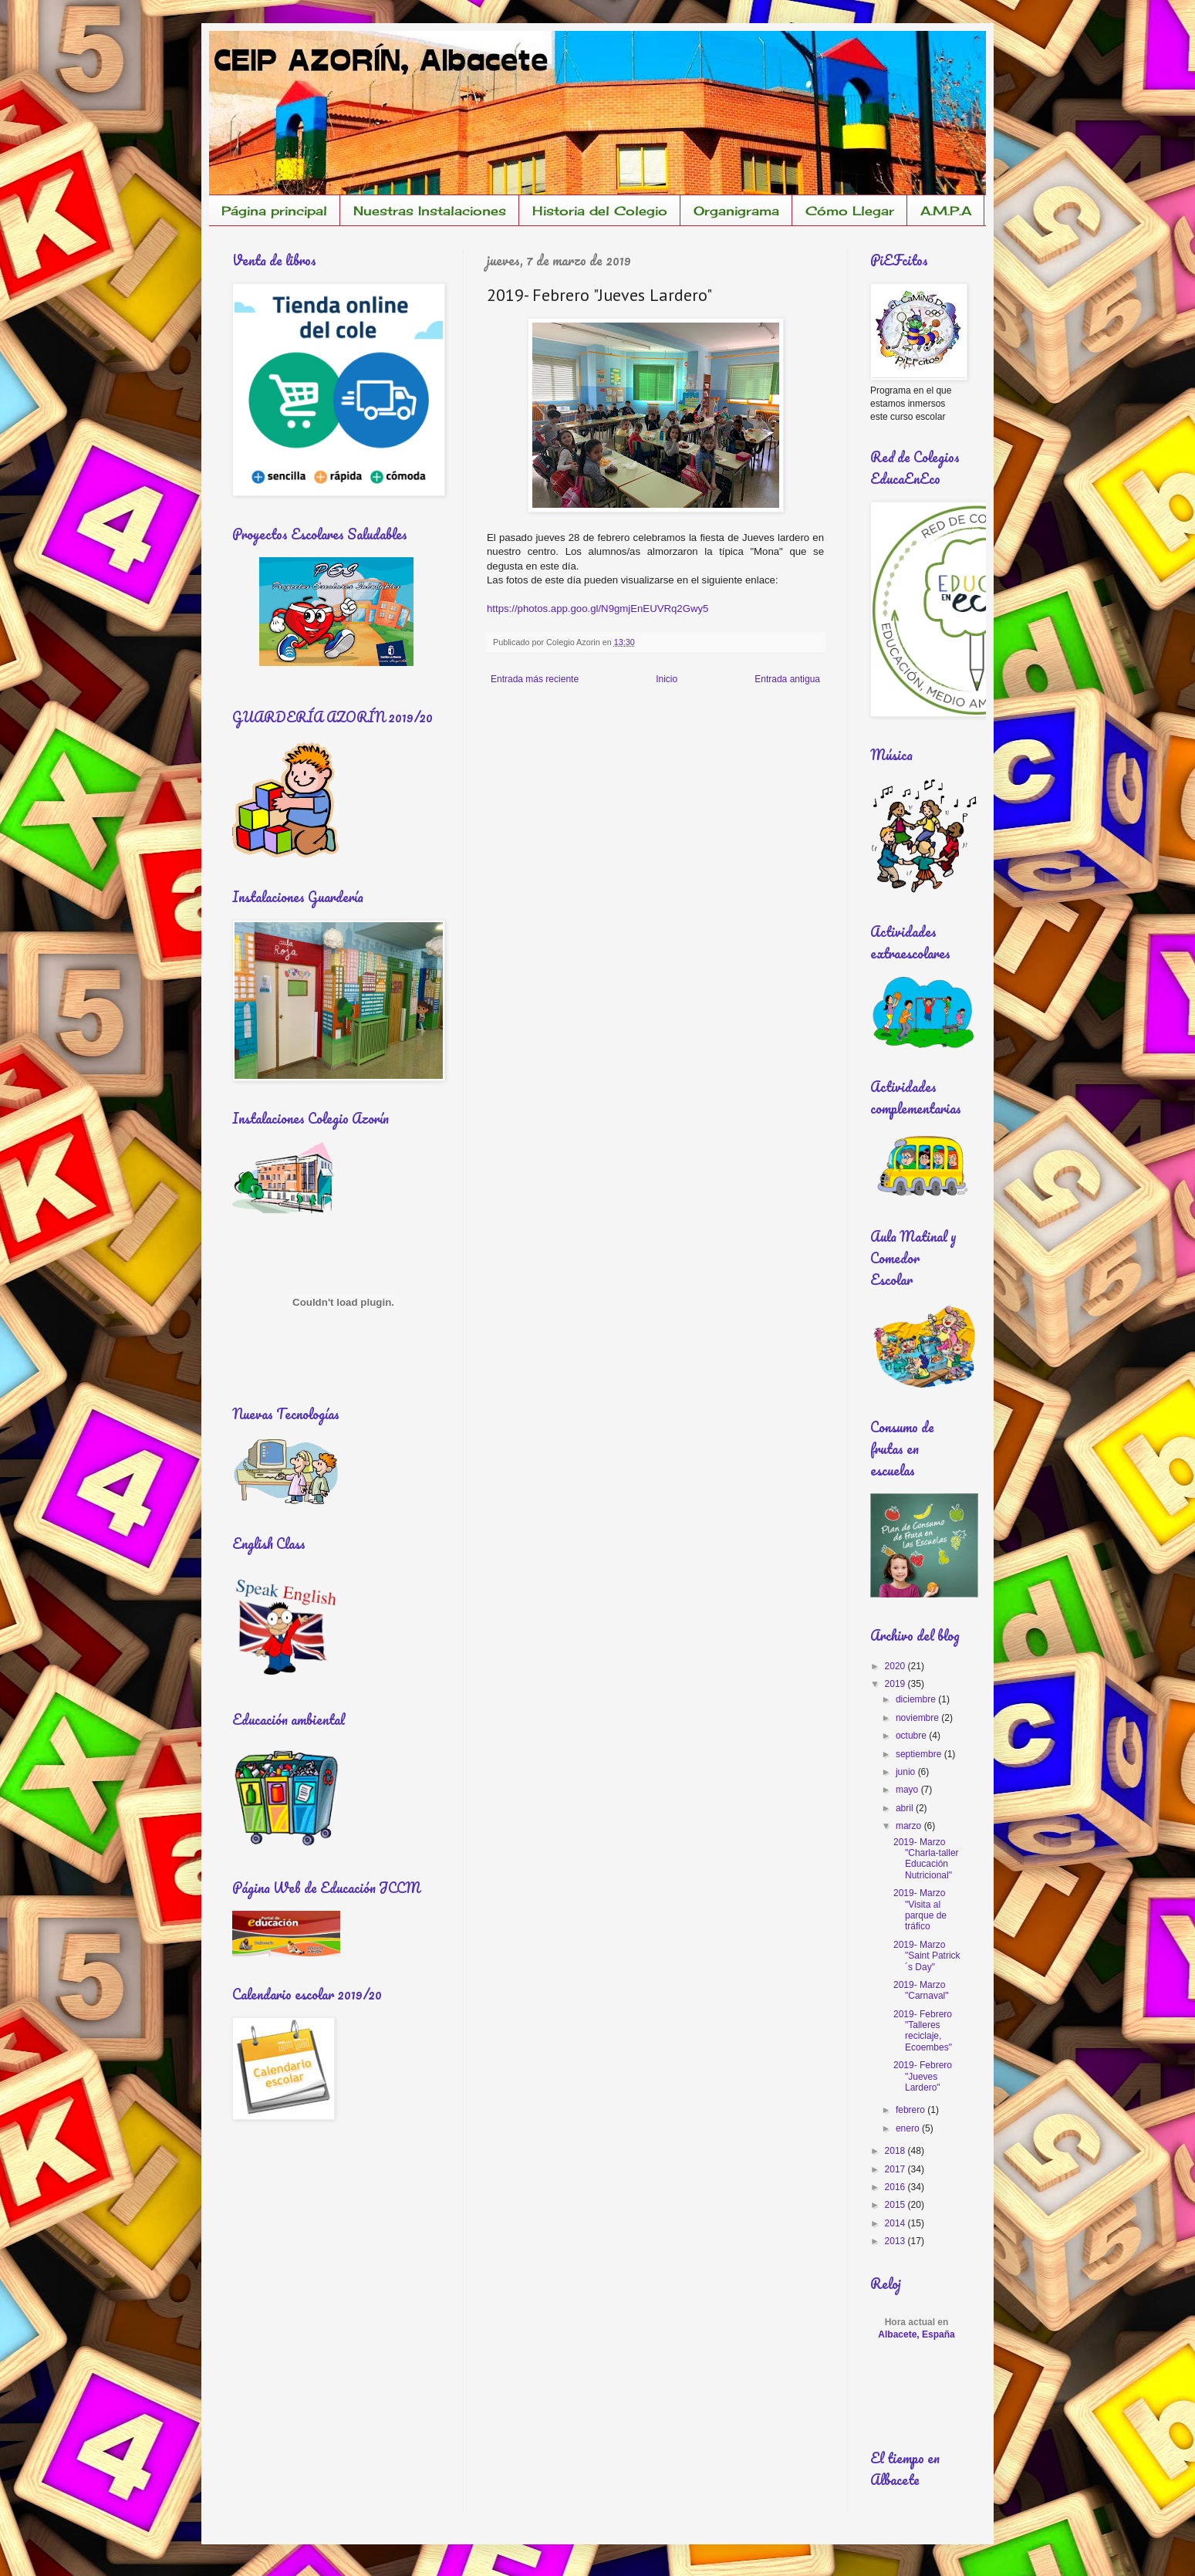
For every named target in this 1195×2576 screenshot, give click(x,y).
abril (906, 1808)
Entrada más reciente (535, 679)
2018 (896, 2150)
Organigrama (736, 210)
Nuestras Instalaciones (429, 210)
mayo (908, 1789)
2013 (896, 2241)
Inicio (666, 679)
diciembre (917, 1699)
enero (909, 2128)
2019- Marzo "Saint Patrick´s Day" (926, 1956)
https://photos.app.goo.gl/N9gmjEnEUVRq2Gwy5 (597, 608)
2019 (896, 1683)
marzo (910, 1825)
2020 (896, 1666)
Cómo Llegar (849, 210)
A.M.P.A (945, 210)
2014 (896, 2223)
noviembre (918, 1717)
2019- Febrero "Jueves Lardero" (922, 2076)
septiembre (920, 1754)
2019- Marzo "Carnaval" (921, 1990)
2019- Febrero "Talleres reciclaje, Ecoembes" (922, 2031)
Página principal (274, 210)
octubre (912, 1735)
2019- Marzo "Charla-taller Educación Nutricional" (926, 1859)
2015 (896, 2204)
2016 (896, 2187)
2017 (896, 2169)
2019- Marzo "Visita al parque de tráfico (920, 1910)
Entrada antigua (787, 679)
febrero (911, 2109)
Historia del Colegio (599, 210)
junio (907, 1771)
